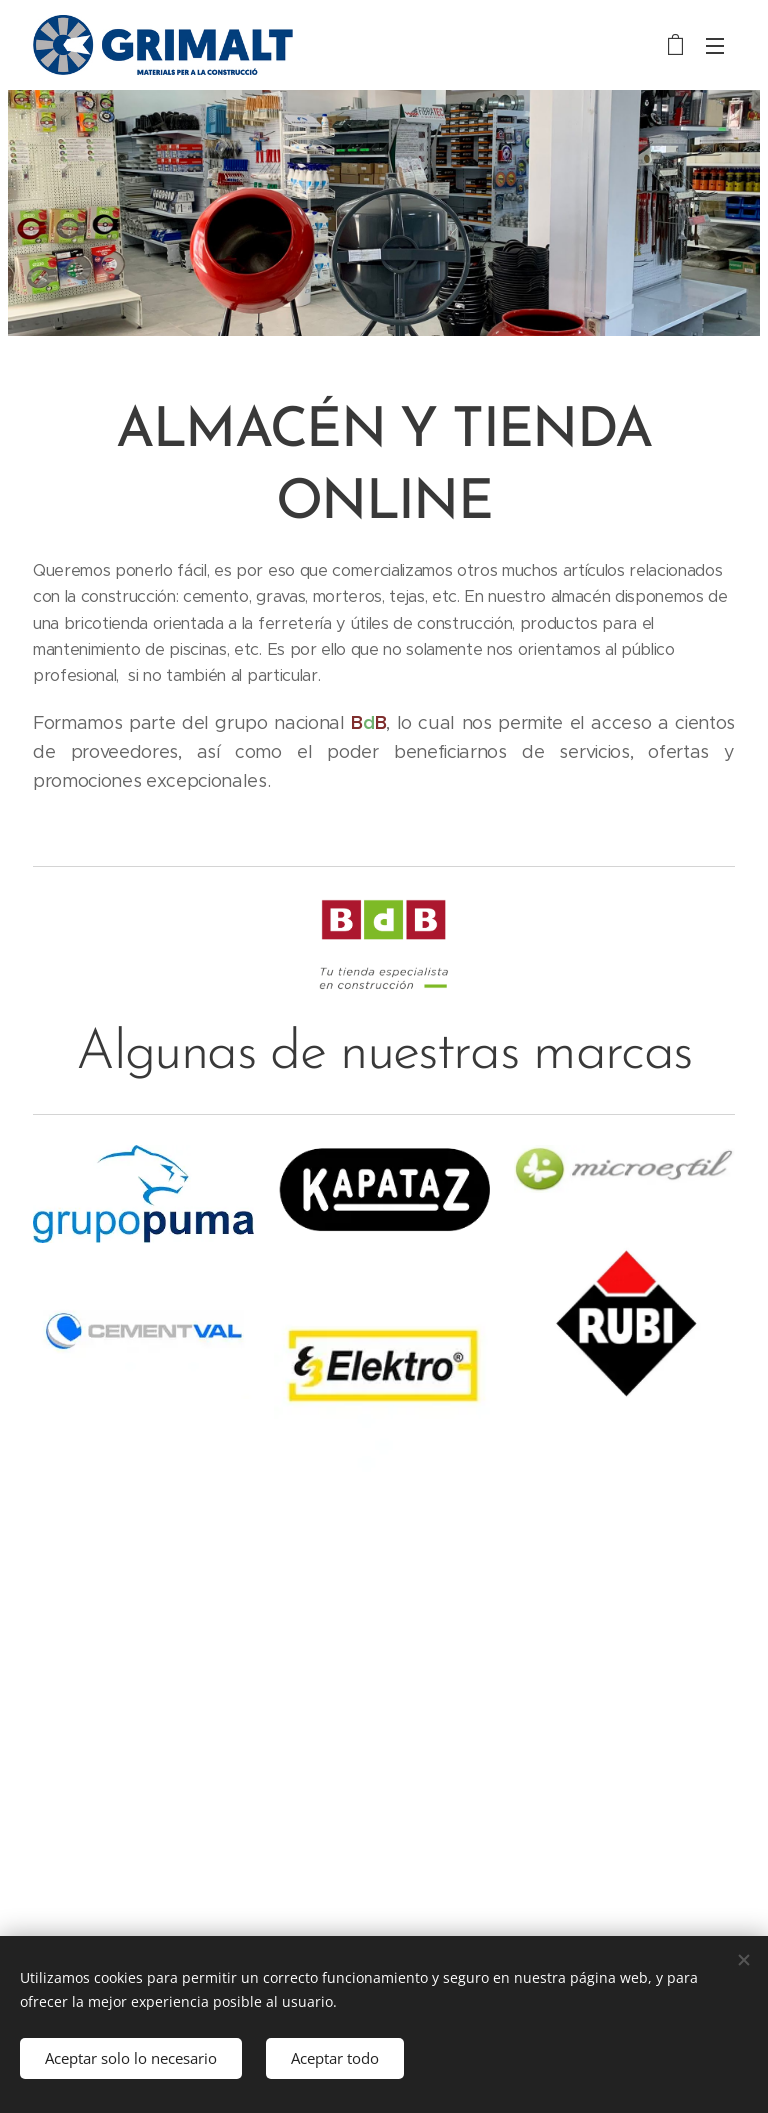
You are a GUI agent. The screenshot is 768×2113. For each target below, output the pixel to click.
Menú (715, 46)
